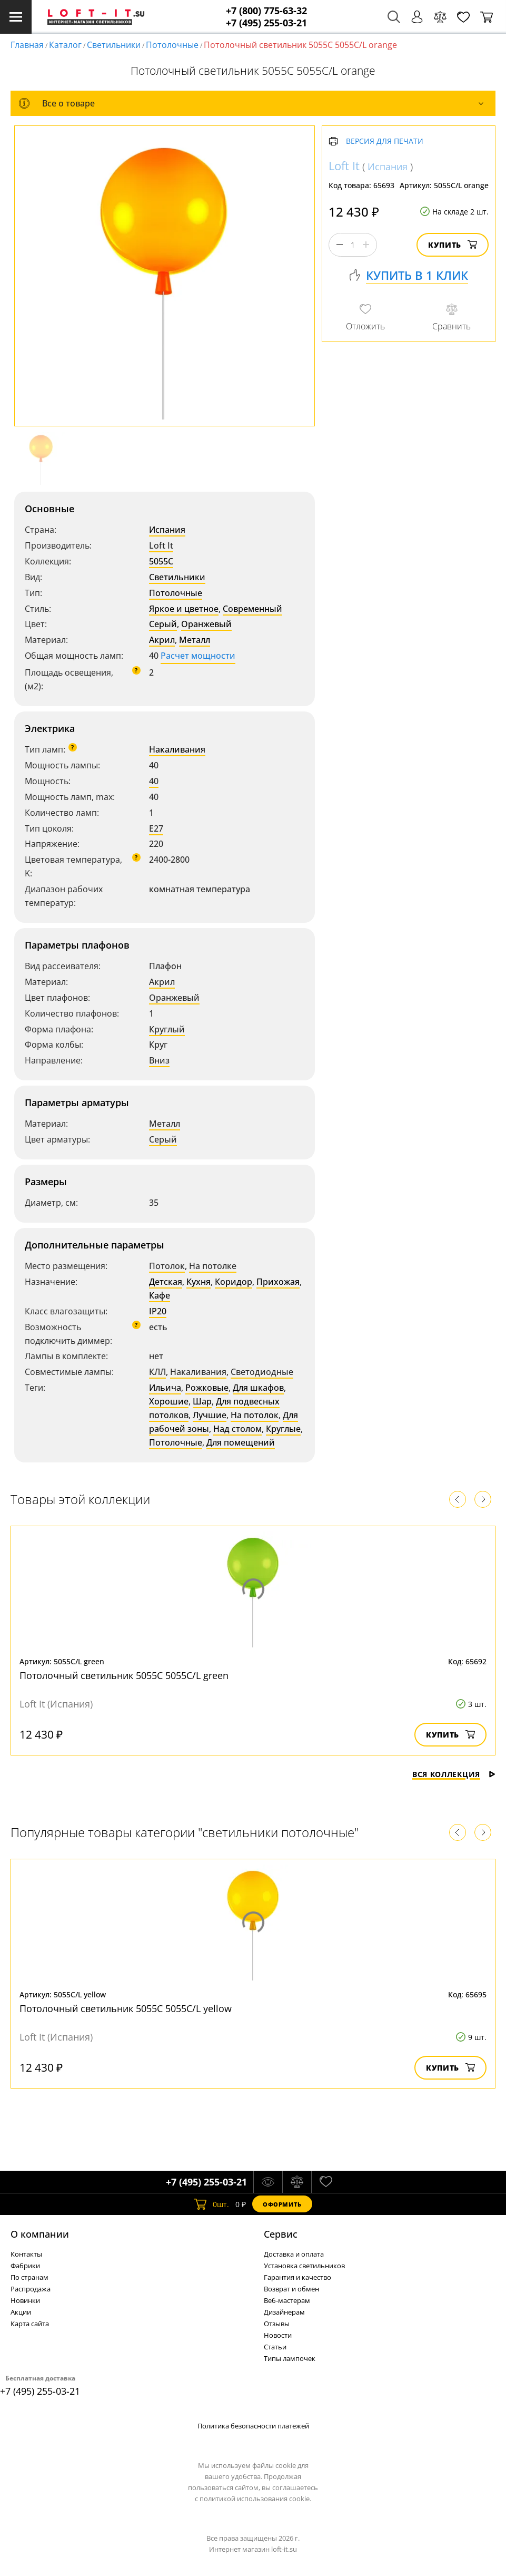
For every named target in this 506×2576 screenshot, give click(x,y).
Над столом (237, 1429)
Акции (21, 2312)
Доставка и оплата (294, 2254)
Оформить (282, 2204)
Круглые (283, 1429)
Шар (202, 1401)
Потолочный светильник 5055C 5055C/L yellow (125, 2008)
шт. (211, 2204)
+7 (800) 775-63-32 (266, 11)
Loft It (161, 545)
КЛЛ (157, 1372)
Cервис (280, 2234)
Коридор (233, 1281)
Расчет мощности (198, 655)
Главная (27, 45)
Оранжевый (206, 624)
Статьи (275, 2346)
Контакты (26, 2254)
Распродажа (31, 2289)
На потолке (212, 1266)
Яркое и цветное (184, 608)
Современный (252, 608)
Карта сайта (30, 2323)
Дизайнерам (284, 2312)
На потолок (255, 1415)
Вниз (159, 1060)
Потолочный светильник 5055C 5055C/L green (124, 1675)
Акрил (162, 640)
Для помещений (240, 1442)
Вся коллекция (453, 1774)
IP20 (157, 1311)
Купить (452, 245)
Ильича (165, 1387)
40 (153, 781)
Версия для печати (384, 141)
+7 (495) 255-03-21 (266, 23)
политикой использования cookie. (255, 2498)
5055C (161, 561)
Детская (165, 1281)
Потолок (167, 1266)
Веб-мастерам (287, 2300)
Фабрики (25, 2265)
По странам (29, 2277)
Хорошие (168, 1401)
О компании (40, 2234)
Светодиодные (262, 1372)
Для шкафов (258, 1387)
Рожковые (207, 1387)
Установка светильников (304, 2265)
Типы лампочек (289, 2358)
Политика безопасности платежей (253, 2426)
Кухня (198, 1281)
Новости (278, 2335)
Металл (194, 640)
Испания (167, 529)
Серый (163, 624)
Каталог (65, 45)
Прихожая (278, 1281)
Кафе (159, 1295)
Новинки (25, 2300)
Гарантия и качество (297, 2277)
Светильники (114, 45)
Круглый (167, 1029)
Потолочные (172, 45)
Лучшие (209, 1415)
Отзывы (277, 2323)
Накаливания (177, 749)
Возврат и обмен (291, 2289)
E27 (156, 828)
